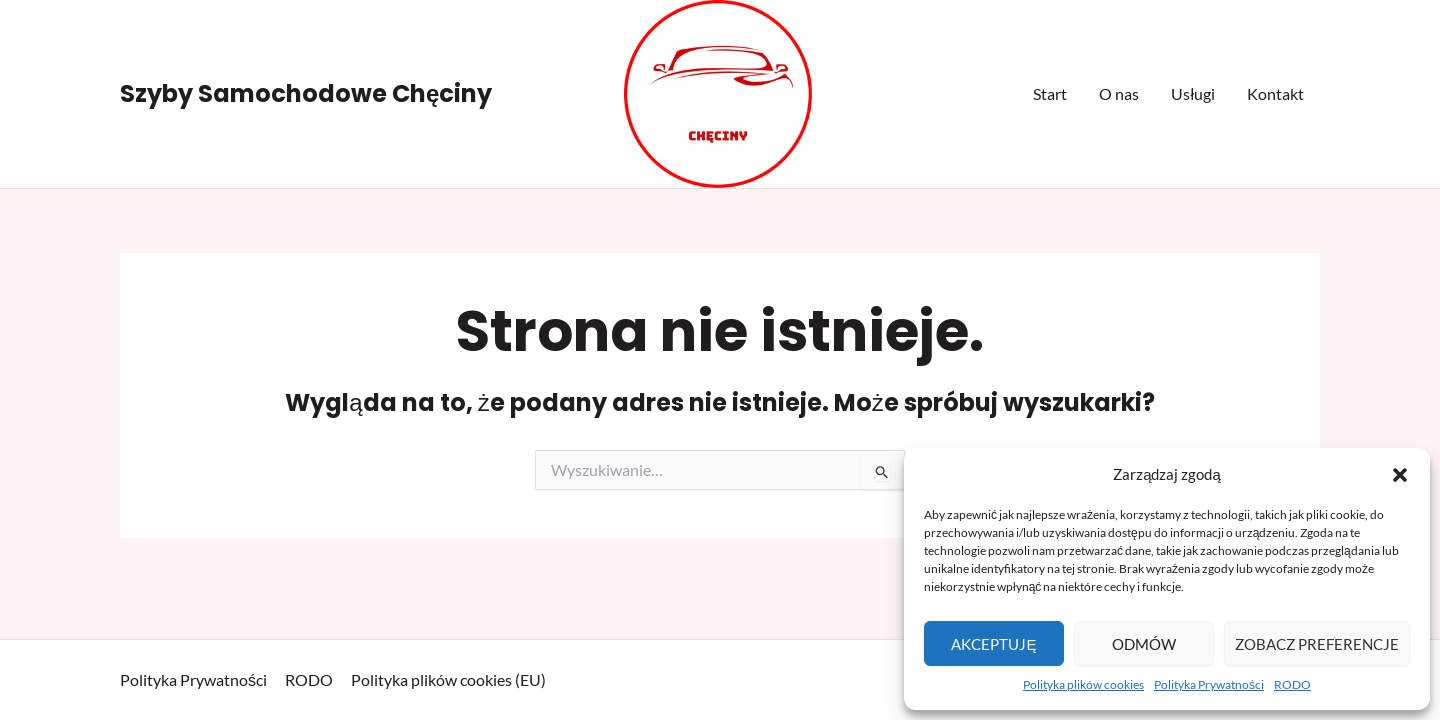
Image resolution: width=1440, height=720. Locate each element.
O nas (1119, 93)
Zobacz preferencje (1317, 644)
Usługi (1193, 93)
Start (1050, 93)
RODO (1292, 684)
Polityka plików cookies (1083, 684)
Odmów (1144, 644)
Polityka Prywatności (1209, 684)
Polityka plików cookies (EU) (448, 679)
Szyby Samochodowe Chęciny (306, 93)
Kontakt (1275, 93)
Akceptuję (993, 644)
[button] (1400, 475)
